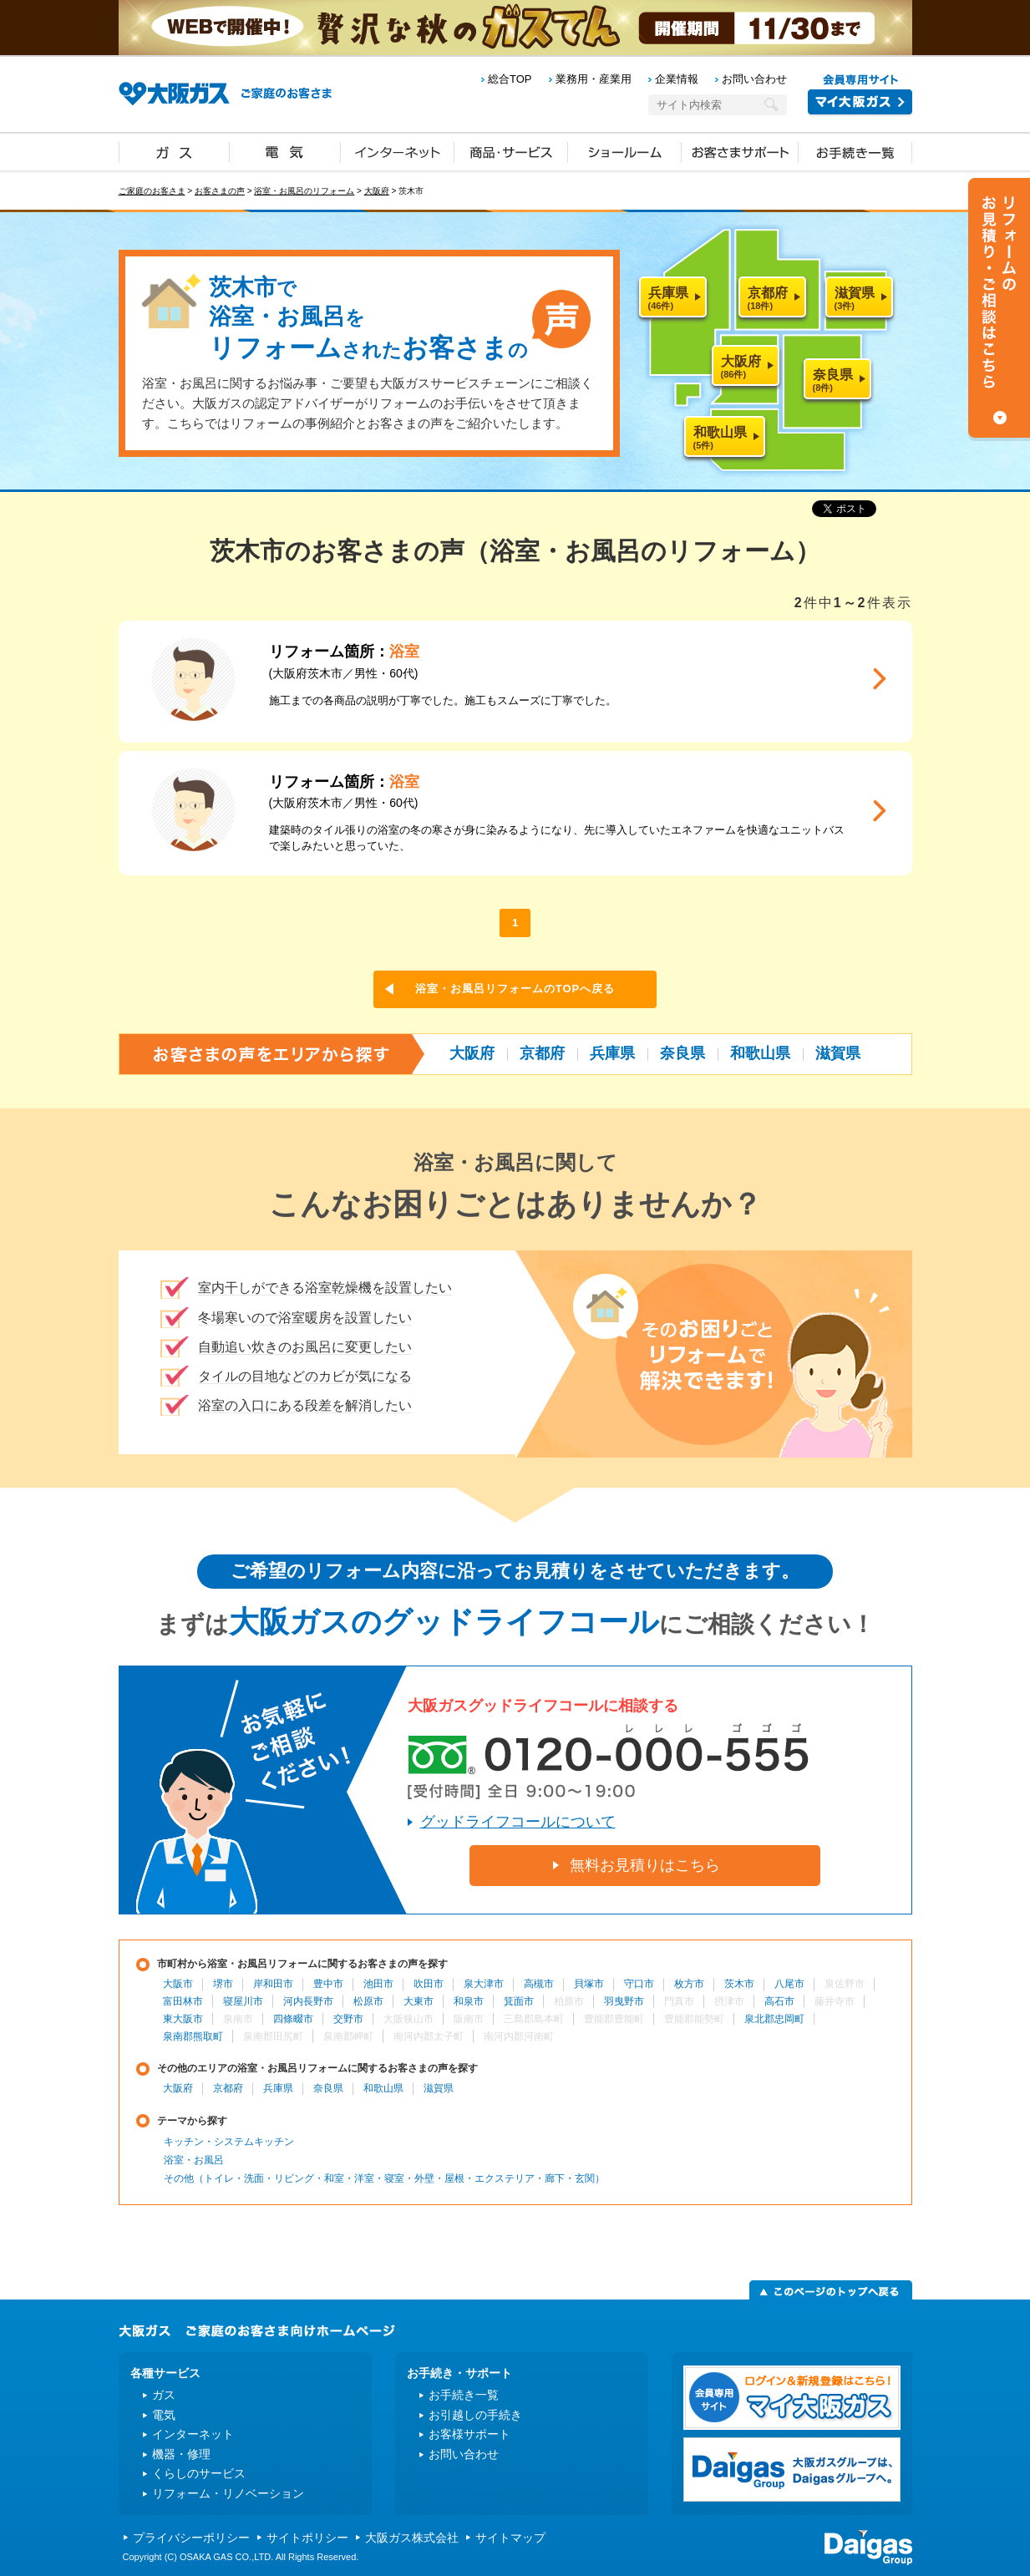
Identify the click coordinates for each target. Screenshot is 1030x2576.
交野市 (348, 2019)
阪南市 (469, 2019)
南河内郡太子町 (428, 2036)
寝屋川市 (243, 2001)
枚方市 (689, 1984)
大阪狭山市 (408, 2019)
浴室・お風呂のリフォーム (304, 190)
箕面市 (519, 2001)
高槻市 (539, 1984)
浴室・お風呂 (194, 2160)
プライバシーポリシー (191, 2537)
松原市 (368, 2001)
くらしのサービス (199, 2473)
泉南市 (238, 2019)
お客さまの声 (220, 190)
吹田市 (429, 1984)
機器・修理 (181, 2454)
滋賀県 (837, 1053)
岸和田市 (273, 1984)
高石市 (779, 2001)
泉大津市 (484, 1984)
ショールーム (625, 151)
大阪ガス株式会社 (412, 2537)
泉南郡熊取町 (193, 2036)
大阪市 (178, 1984)
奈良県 (682, 1053)
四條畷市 (293, 2019)
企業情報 (676, 79)
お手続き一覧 (855, 151)
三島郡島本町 (534, 2019)
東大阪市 (183, 2019)
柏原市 (569, 2001)
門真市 (679, 2001)
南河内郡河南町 (519, 2036)
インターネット (397, 151)
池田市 (378, 1984)
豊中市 (328, 1984)
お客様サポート (469, 2434)
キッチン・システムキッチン (229, 2142)
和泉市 (469, 2001)
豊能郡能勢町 (694, 2019)
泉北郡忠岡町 (774, 2019)
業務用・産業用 (594, 79)
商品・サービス (511, 151)
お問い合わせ (754, 79)
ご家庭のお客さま (152, 190)
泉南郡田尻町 (273, 2036)
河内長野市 (308, 2001)
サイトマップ (510, 2537)
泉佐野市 (845, 1984)
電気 (285, 151)
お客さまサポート (740, 151)
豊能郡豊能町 (614, 2019)
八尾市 (789, 1984)
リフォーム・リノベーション (228, 2493)
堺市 (223, 1984)
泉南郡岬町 (348, 2036)
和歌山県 (760, 1053)
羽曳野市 (624, 2001)
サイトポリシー (307, 2537)
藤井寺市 (834, 2001)
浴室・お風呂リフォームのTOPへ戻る (515, 988)
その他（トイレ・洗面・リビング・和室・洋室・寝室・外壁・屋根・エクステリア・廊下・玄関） (384, 2178)
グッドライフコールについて (518, 1821)
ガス (174, 151)
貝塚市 (589, 1984)
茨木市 (739, 1984)
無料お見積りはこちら (645, 1865)
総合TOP (510, 79)
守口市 (639, 1984)
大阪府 (376, 190)
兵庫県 (612, 1053)
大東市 (418, 2001)
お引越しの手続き (475, 2414)
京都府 (542, 1053)
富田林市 (183, 2001)
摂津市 (729, 2001)
